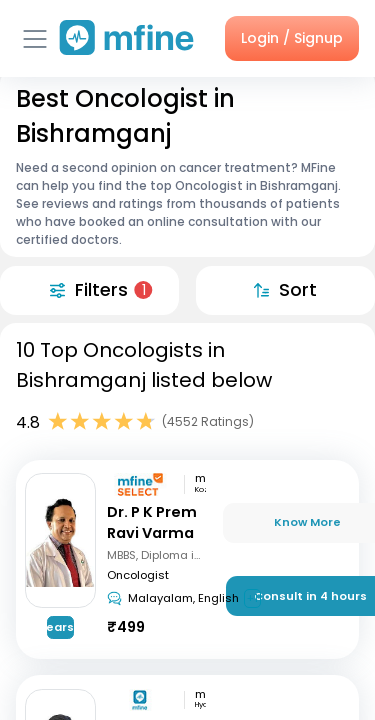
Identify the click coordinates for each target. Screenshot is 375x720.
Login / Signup (292, 38)
